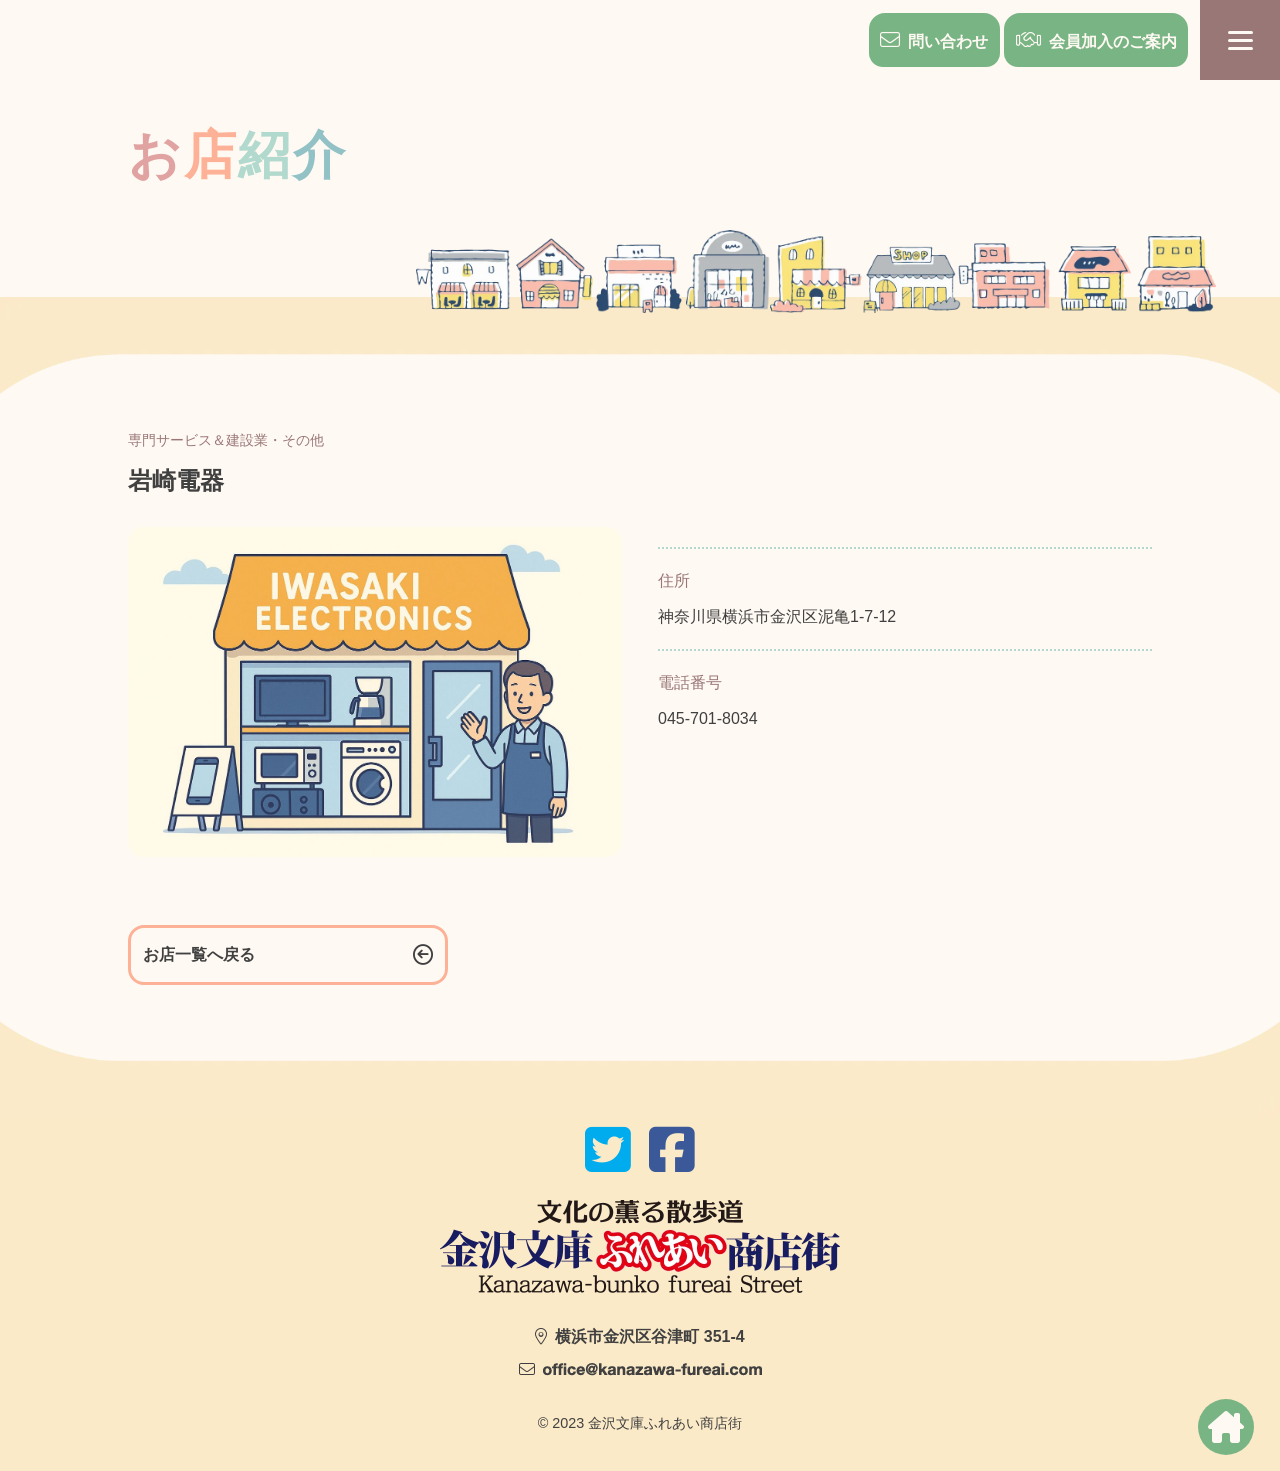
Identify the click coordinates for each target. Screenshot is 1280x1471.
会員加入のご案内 (1112, 41)
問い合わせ (947, 41)
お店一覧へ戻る (199, 954)
